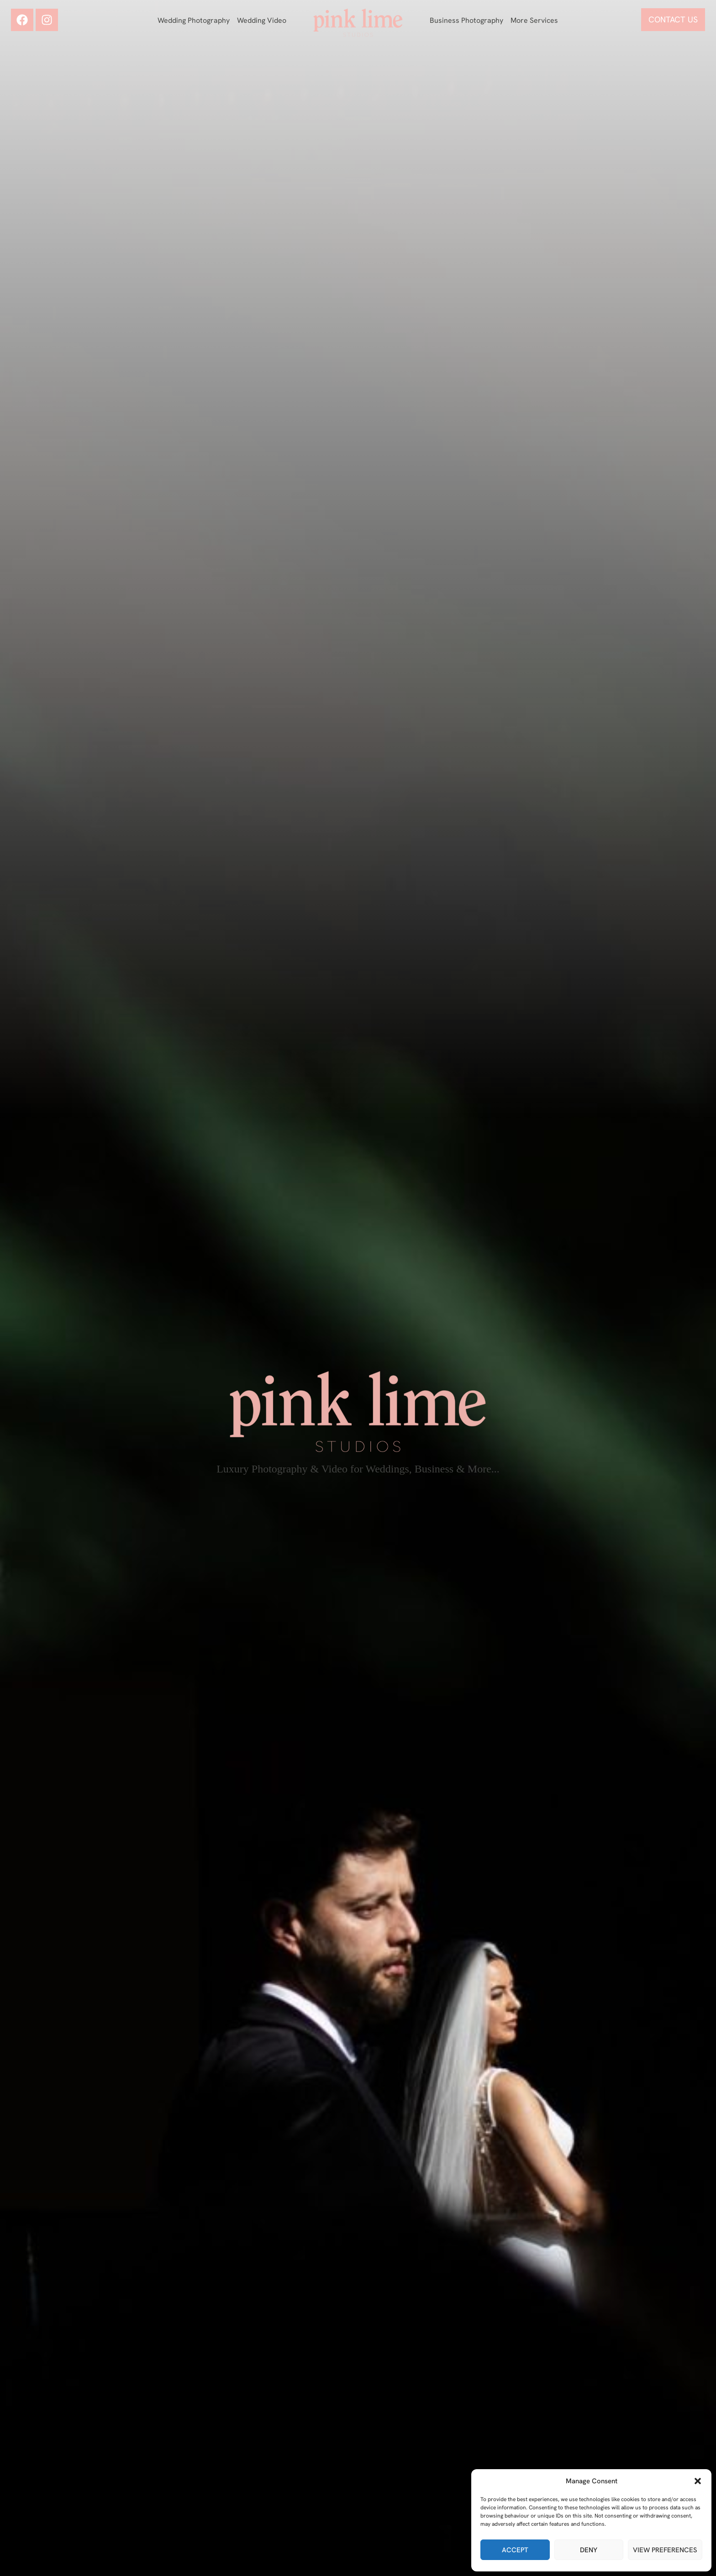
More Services (534, 20)
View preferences (665, 2550)
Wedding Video (261, 20)
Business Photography (466, 20)
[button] (697, 2481)
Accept (515, 2550)
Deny (588, 2550)
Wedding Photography (194, 20)
